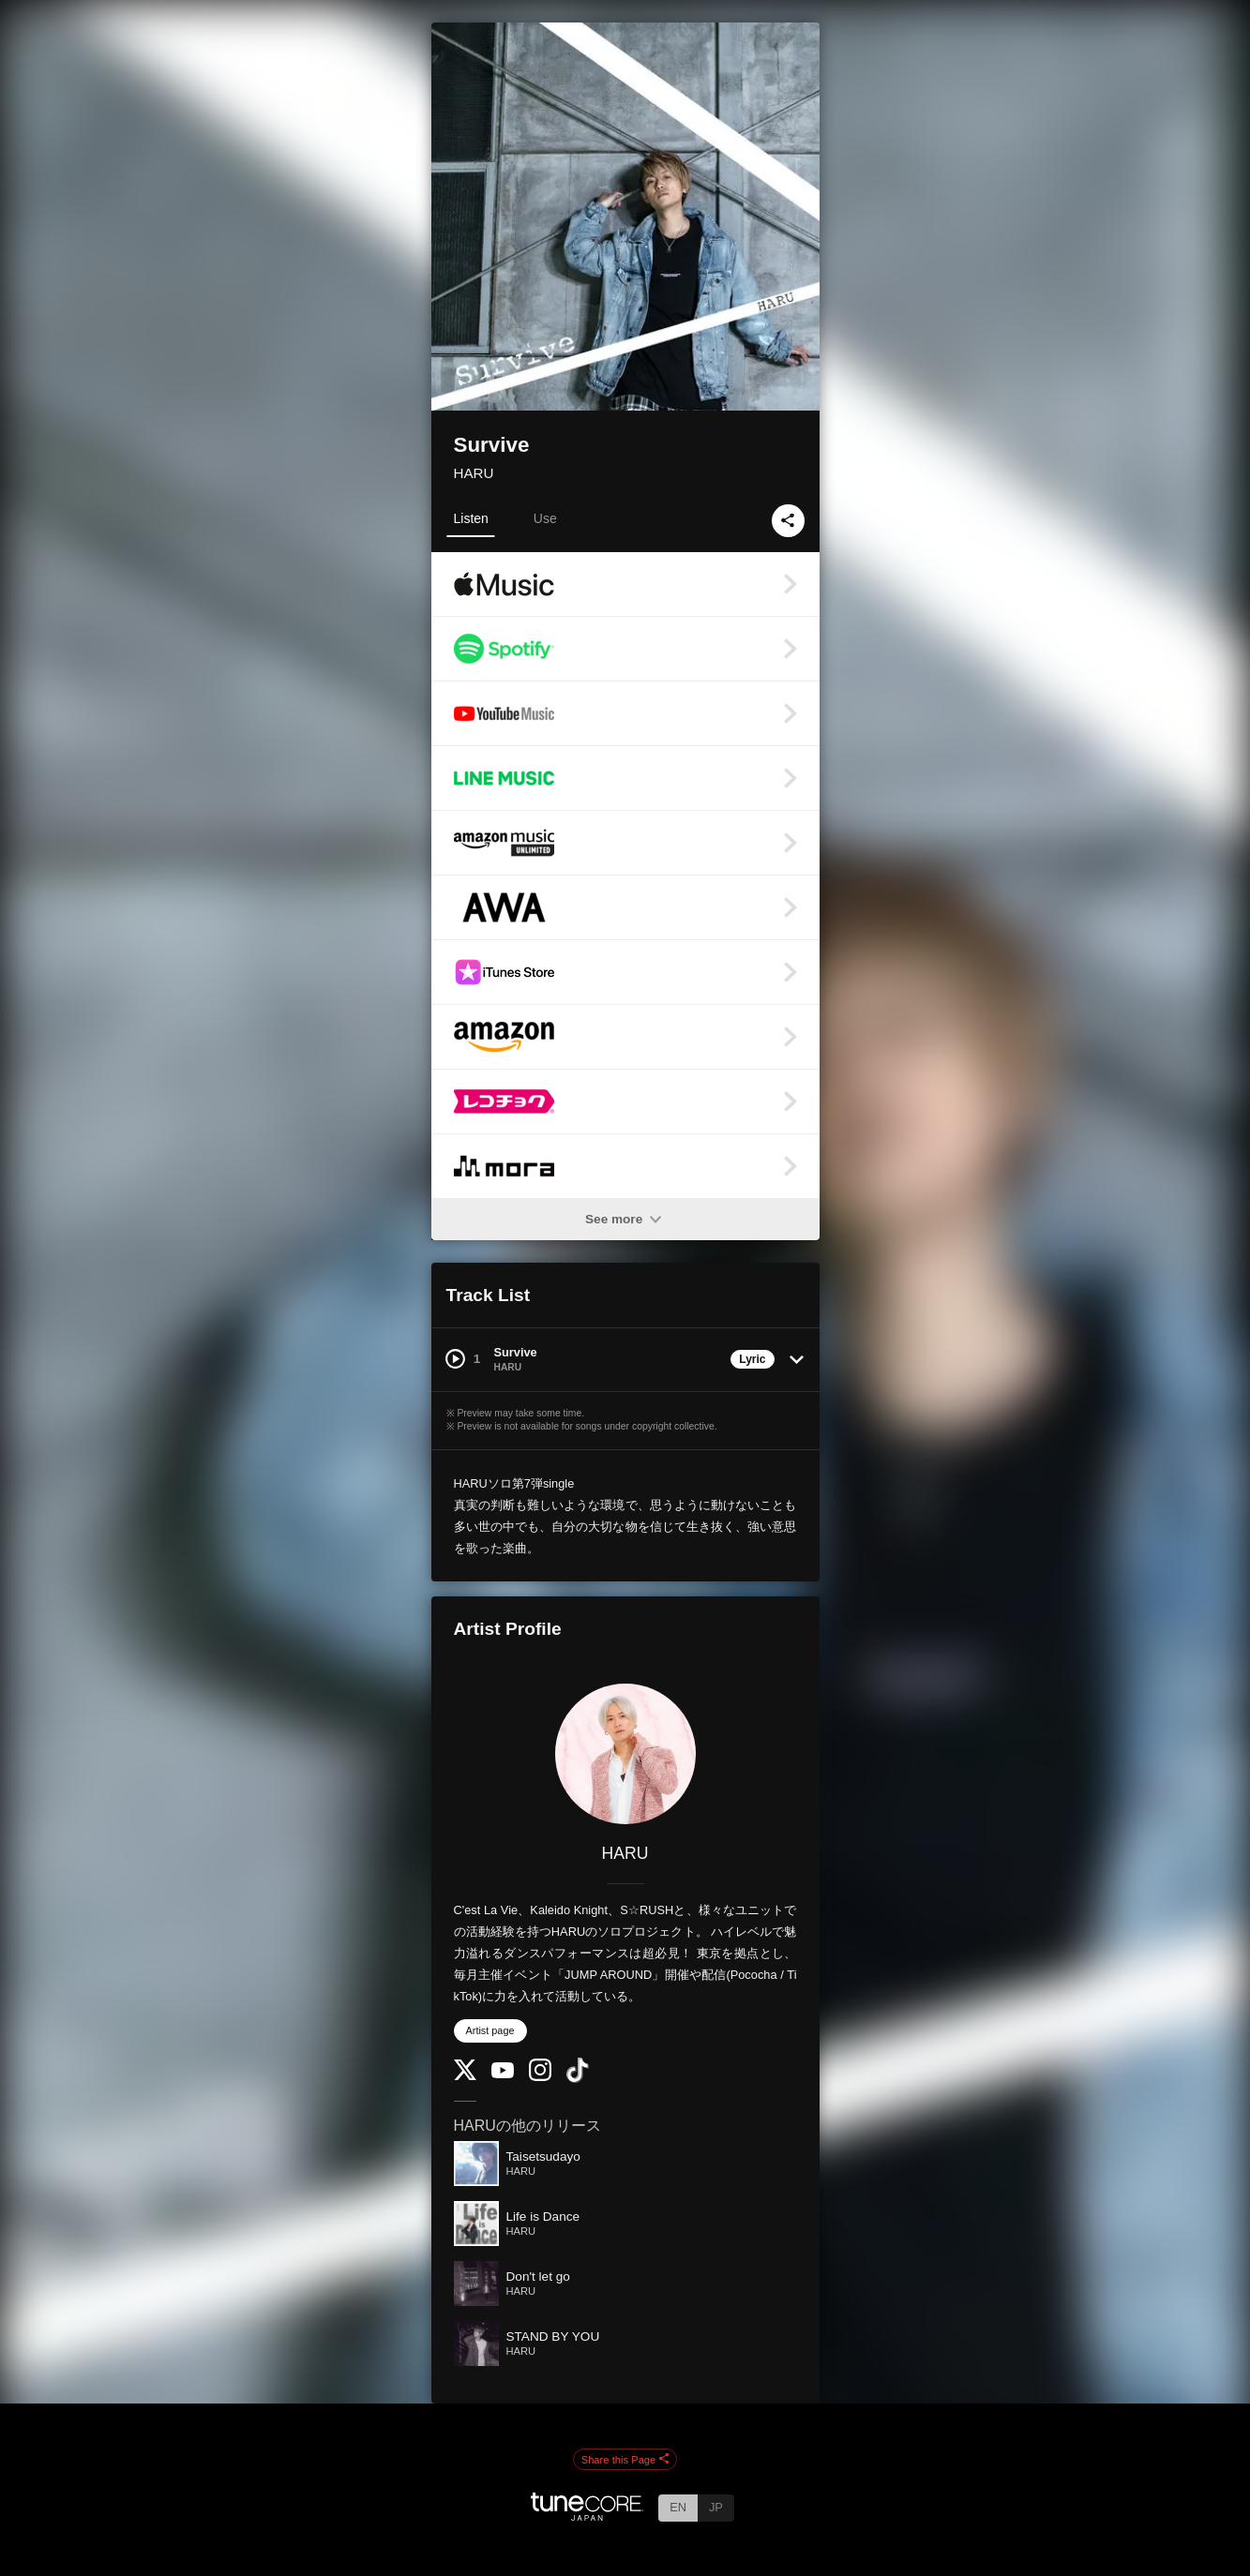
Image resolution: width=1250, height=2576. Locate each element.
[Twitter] (465, 2076)
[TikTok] (577, 2079)
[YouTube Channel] (502, 2074)
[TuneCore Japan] (587, 2516)
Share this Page (625, 2459)
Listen (471, 518)
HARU (474, 473)
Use (545, 518)
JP (716, 2507)
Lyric (752, 1359)
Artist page (490, 2030)
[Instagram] (540, 2077)
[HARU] (625, 1754)
